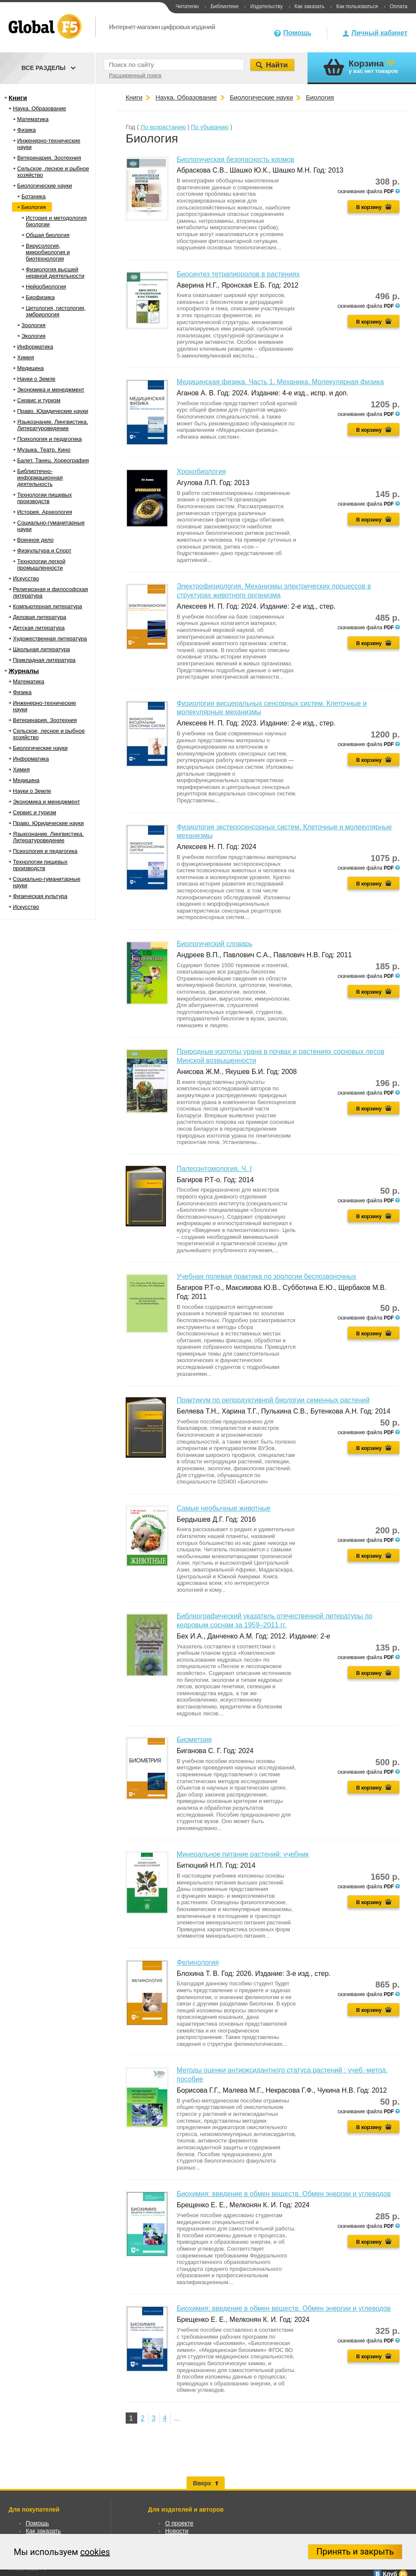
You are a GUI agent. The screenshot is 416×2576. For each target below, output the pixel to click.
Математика (32, 119)
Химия (25, 357)
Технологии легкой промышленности (41, 564)
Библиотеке (224, 6)
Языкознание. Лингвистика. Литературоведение (52, 425)
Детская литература (39, 628)
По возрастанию (163, 127)
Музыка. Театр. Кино (43, 449)
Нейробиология (46, 286)
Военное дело (35, 540)
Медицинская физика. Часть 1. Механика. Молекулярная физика (280, 381)
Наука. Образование (39, 108)
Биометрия (194, 1739)
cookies (95, 2552)
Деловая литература (39, 617)
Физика (26, 130)
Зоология (33, 325)
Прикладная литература (44, 660)
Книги (18, 97)
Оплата (398, 6)
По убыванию (210, 127)
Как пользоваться (357, 6)
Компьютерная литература (47, 606)
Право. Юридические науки (52, 411)
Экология (33, 336)
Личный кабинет (379, 32)
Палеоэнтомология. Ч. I (214, 1168)
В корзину (369, 207)
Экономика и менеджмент (50, 389)
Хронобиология (201, 471)
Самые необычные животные (224, 1508)
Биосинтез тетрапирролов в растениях (238, 274)
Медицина (30, 368)
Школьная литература (41, 649)
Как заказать (310, 6)
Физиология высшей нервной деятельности (55, 272)
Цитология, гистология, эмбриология (56, 311)
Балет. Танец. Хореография (53, 460)
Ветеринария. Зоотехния (49, 158)
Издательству (266, 6)
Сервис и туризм (38, 400)
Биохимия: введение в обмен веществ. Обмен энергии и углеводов (284, 2193)
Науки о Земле (36, 379)
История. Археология (44, 512)
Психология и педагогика (49, 439)
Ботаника (33, 196)
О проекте (179, 2523)
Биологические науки (44, 185)
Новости (176, 2530)
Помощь (297, 32)
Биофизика (40, 297)
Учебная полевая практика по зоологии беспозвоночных (266, 1276)
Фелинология (198, 1962)
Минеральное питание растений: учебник (243, 1854)
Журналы (24, 670)
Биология (33, 207)
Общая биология (47, 235)
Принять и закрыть (355, 2551)
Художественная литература (50, 638)
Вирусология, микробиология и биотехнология (48, 252)
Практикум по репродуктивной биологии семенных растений (273, 1400)
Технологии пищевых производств (44, 498)
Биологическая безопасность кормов (235, 159)
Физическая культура (40, 896)
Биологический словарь (215, 943)
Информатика (35, 346)
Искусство (26, 578)
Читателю (187, 6)
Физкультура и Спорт (44, 550)
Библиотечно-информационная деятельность (40, 477)
